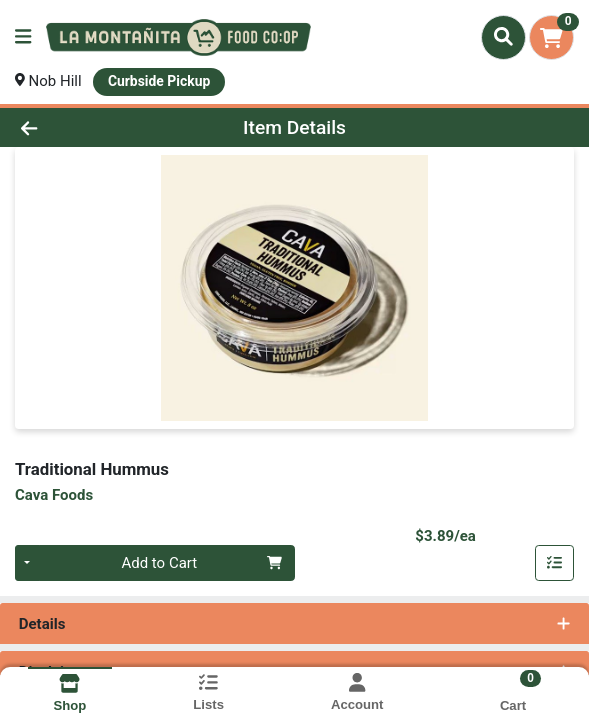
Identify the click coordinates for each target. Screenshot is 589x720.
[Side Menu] (23, 37)
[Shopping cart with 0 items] (551, 37)
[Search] (503, 37)
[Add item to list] (555, 563)
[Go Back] (85, 127)
